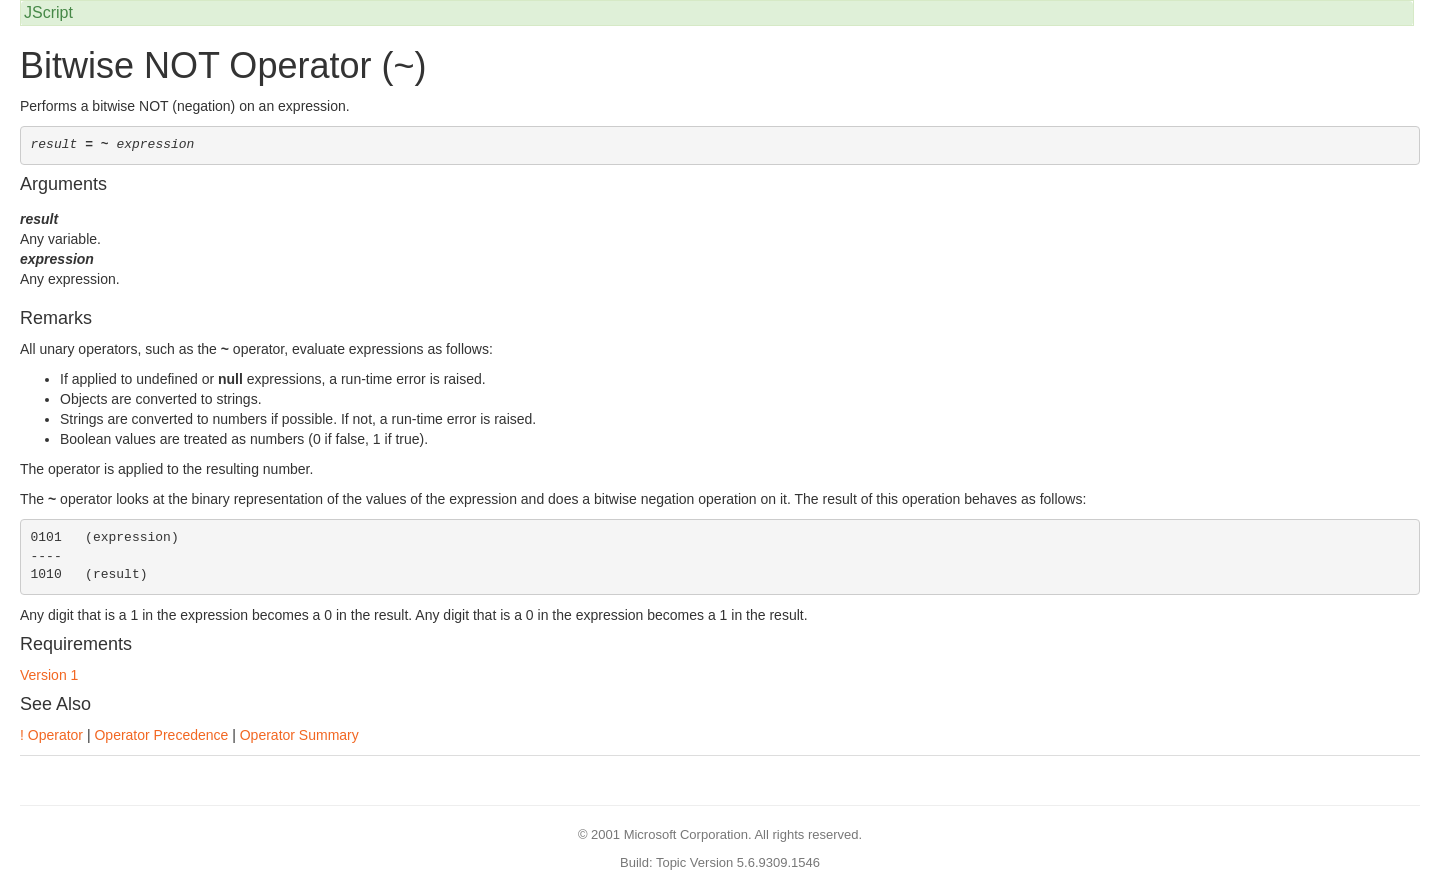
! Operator (51, 735)
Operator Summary (299, 735)
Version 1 (49, 675)
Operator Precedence (161, 735)
